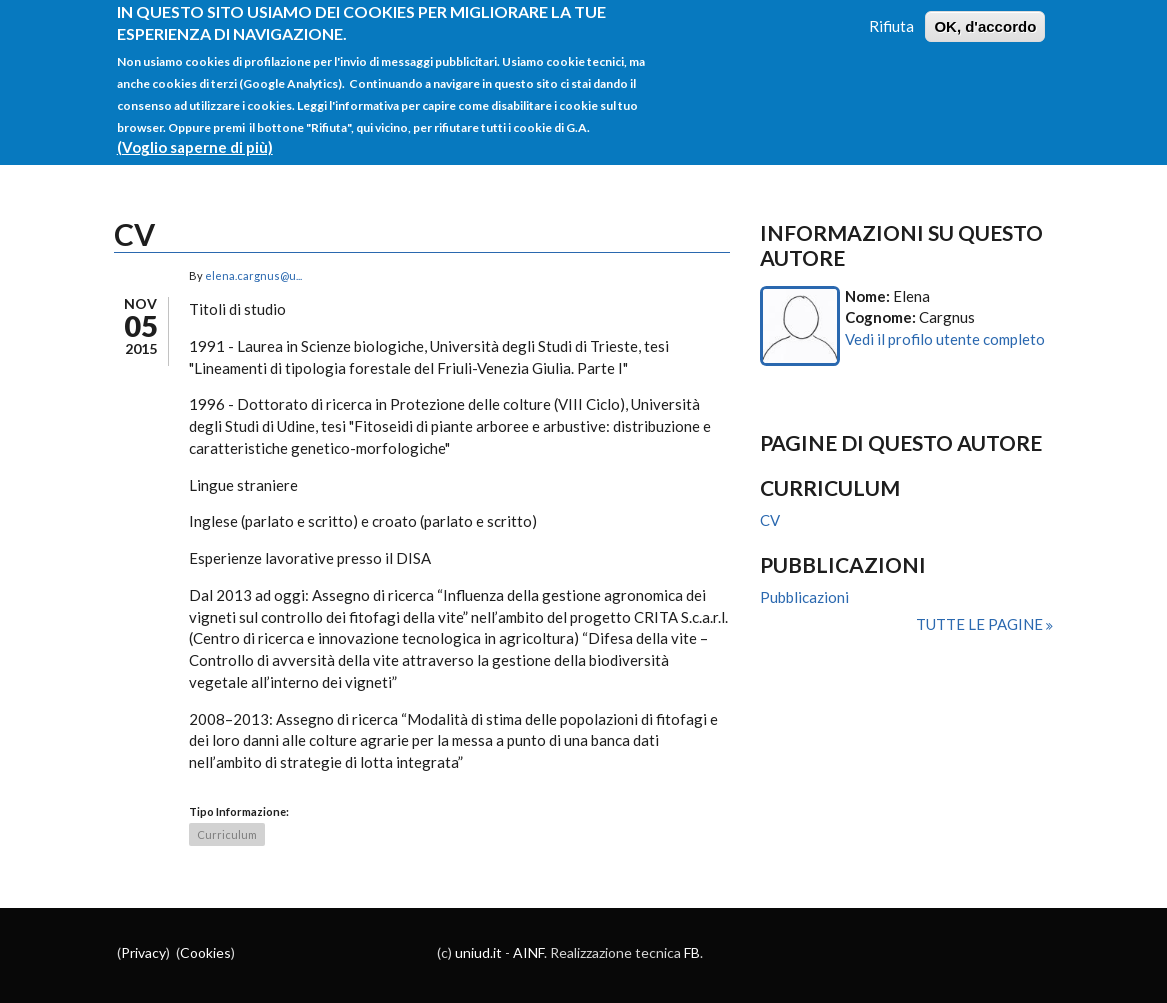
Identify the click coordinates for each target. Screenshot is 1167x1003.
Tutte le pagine (981, 624)
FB (692, 952)
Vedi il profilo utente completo (945, 339)
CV (770, 520)
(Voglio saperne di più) (195, 137)
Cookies (205, 952)
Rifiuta (891, 15)
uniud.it (478, 952)
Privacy (143, 952)
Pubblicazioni (804, 597)
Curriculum (227, 834)
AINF (528, 952)
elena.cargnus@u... (253, 275)
